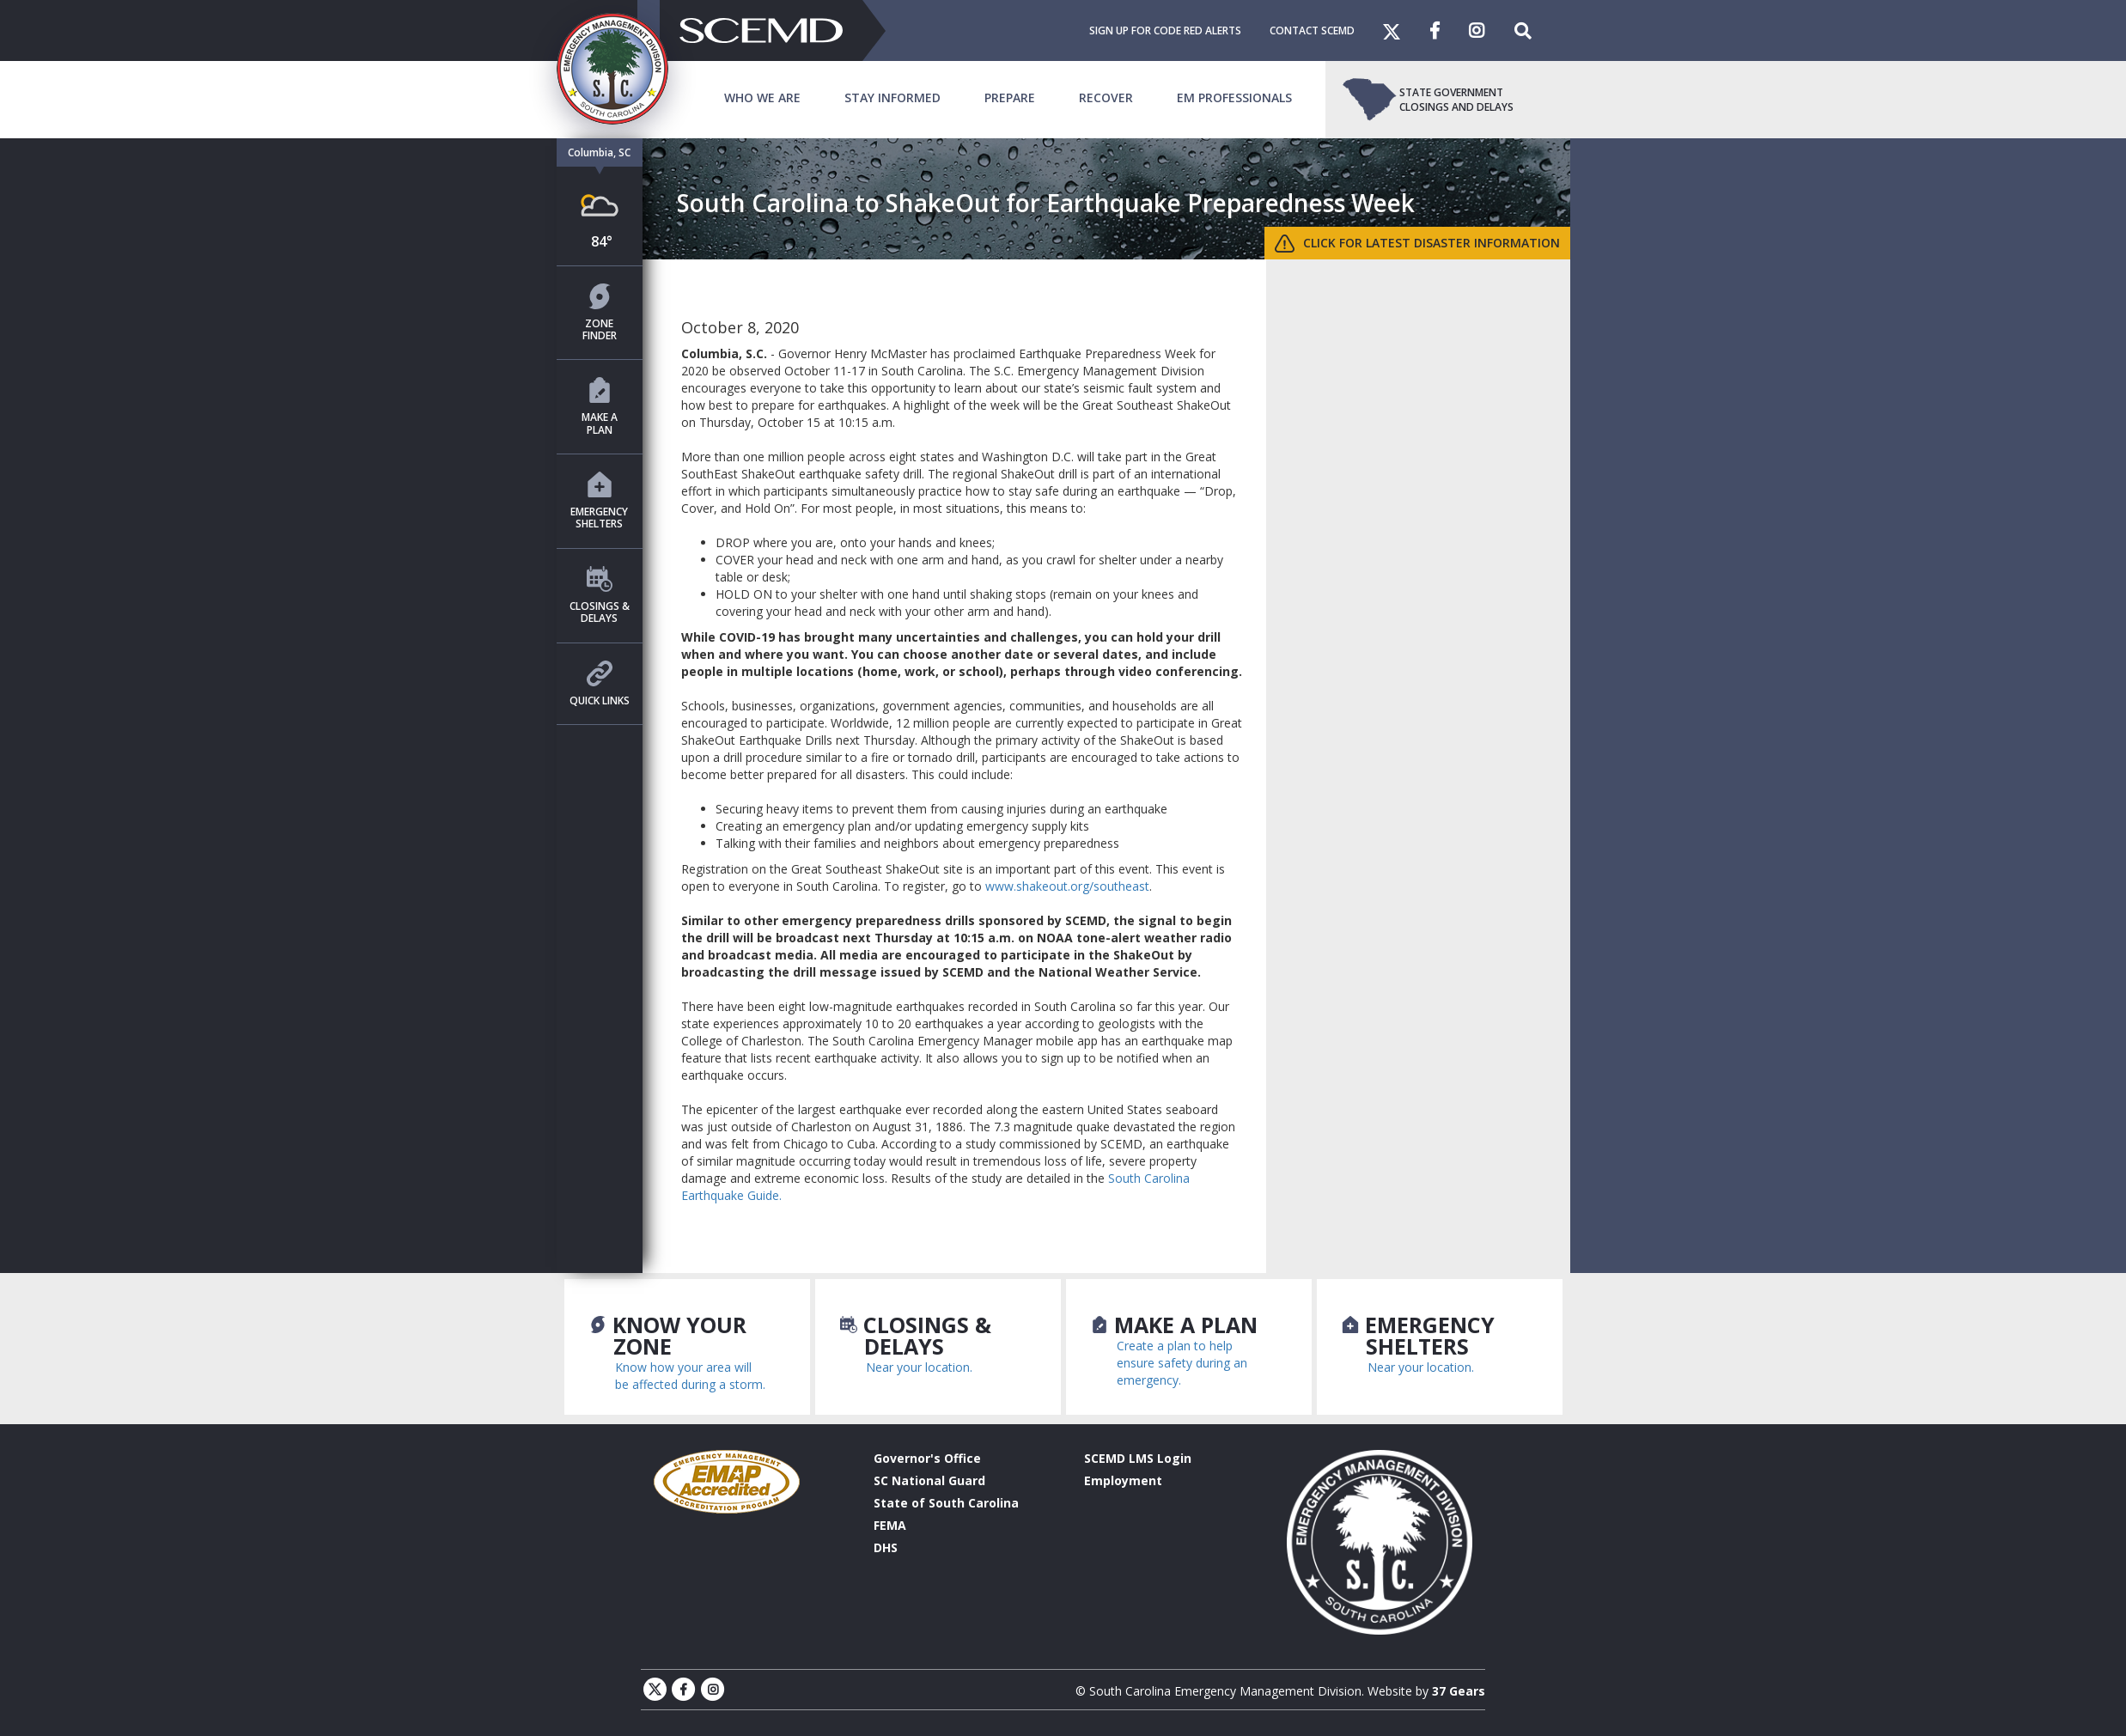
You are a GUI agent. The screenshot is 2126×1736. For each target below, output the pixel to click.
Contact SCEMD (1312, 30)
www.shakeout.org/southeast (1067, 886)
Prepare (1009, 97)
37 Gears (1458, 1691)
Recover (1106, 97)
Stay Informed (892, 97)
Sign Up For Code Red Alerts (1165, 30)
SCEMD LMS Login (1137, 1458)
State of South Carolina (946, 1503)
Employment (1123, 1480)
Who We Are (762, 97)
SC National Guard (929, 1480)
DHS (886, 1547)
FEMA (890, 1525)
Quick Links (600, 684)
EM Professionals (1234, 97)
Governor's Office (927, 1458)
